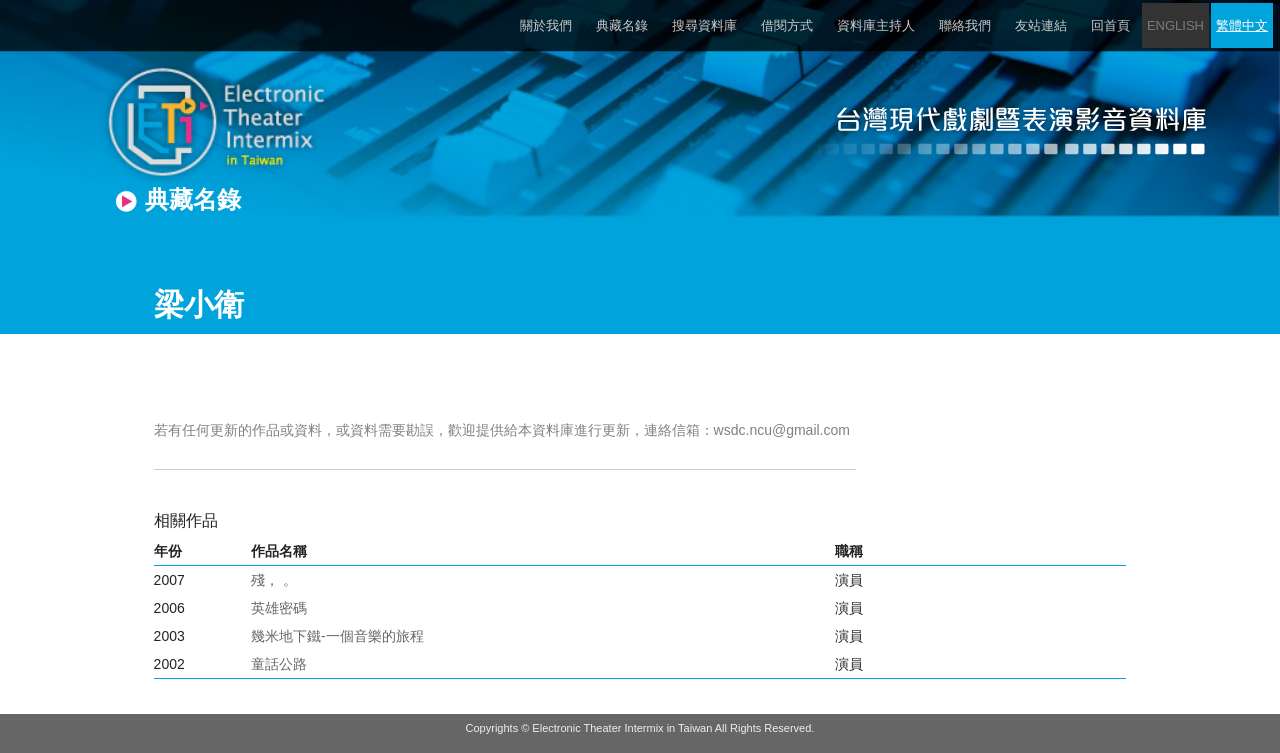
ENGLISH (1175, 25)
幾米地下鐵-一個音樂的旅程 (337, 636)
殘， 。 (274, 580)
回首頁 (1110, 25)
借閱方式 (787, 25)
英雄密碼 (279, 608)
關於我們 (546, 25)
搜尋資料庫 (704, 25)
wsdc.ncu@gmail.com (782, 430)
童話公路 (279, 664)
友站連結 (1041, 25)
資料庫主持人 (876, 25)
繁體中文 (1242, 25)
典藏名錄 (622, 25)
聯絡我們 (965, 25)
